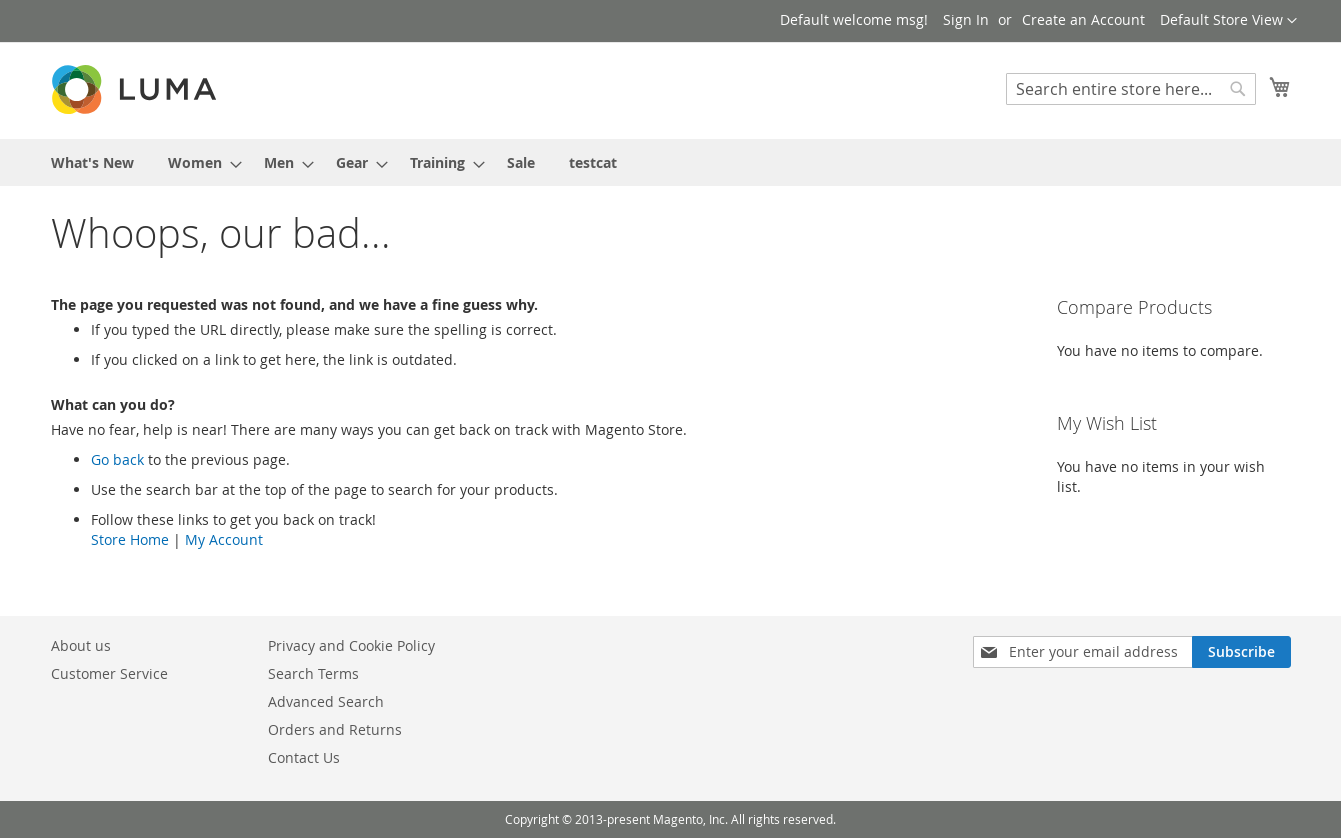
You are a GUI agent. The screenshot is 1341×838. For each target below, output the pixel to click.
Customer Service (109, 673)
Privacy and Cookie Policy (351, 645)
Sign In (966, 19)
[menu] (671, 162)
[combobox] (1131, 89)
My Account (224, 539)
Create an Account (1083, 19)
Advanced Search (326, 701)
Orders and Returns (335, 729)
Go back (117, 459)
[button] (1228, 21)
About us (81, 645)
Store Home (130, 539)
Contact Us (304, 757)
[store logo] (136, 89)
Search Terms (313, 673)
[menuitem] (92, 162)
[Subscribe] (1241, 652)
